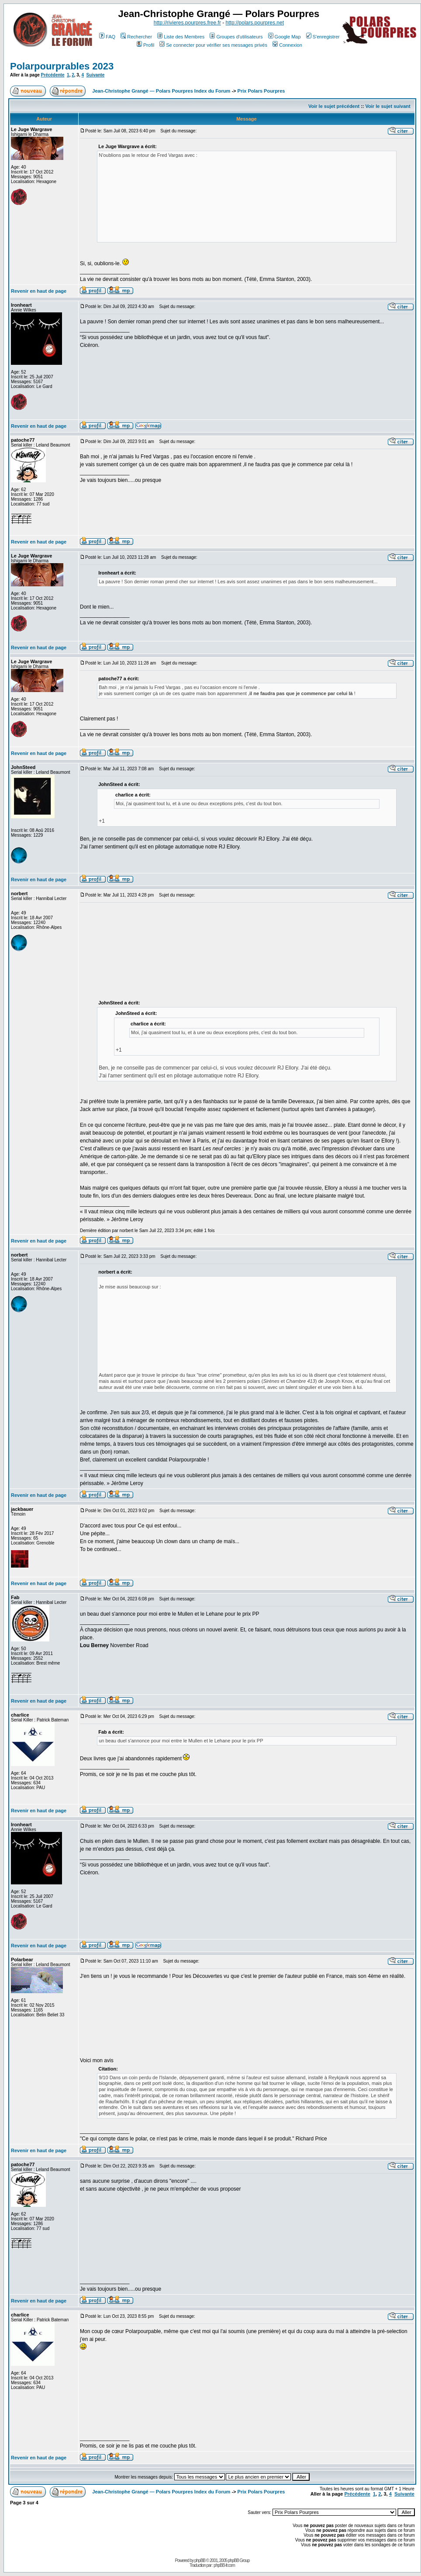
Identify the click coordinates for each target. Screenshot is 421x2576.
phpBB (199, 2560)
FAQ (107, 36)
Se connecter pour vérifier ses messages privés (213, 45)
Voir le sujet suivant (388, 106)
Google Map (284, 36)
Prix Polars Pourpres (261, 90)
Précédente (53, 75)
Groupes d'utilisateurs (236, 36)
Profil (145, 45)
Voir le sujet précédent (333, 106)
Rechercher (136, 36)
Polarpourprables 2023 (62, 66)
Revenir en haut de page (38, 291)
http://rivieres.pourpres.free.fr (187, 23)
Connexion (287, 45)
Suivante (95, 75)
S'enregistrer (323, 36)
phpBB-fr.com (224, 2565)
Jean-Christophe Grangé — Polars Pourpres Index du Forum (161, 90)
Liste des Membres (180, 36)
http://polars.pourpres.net (255, 23)
